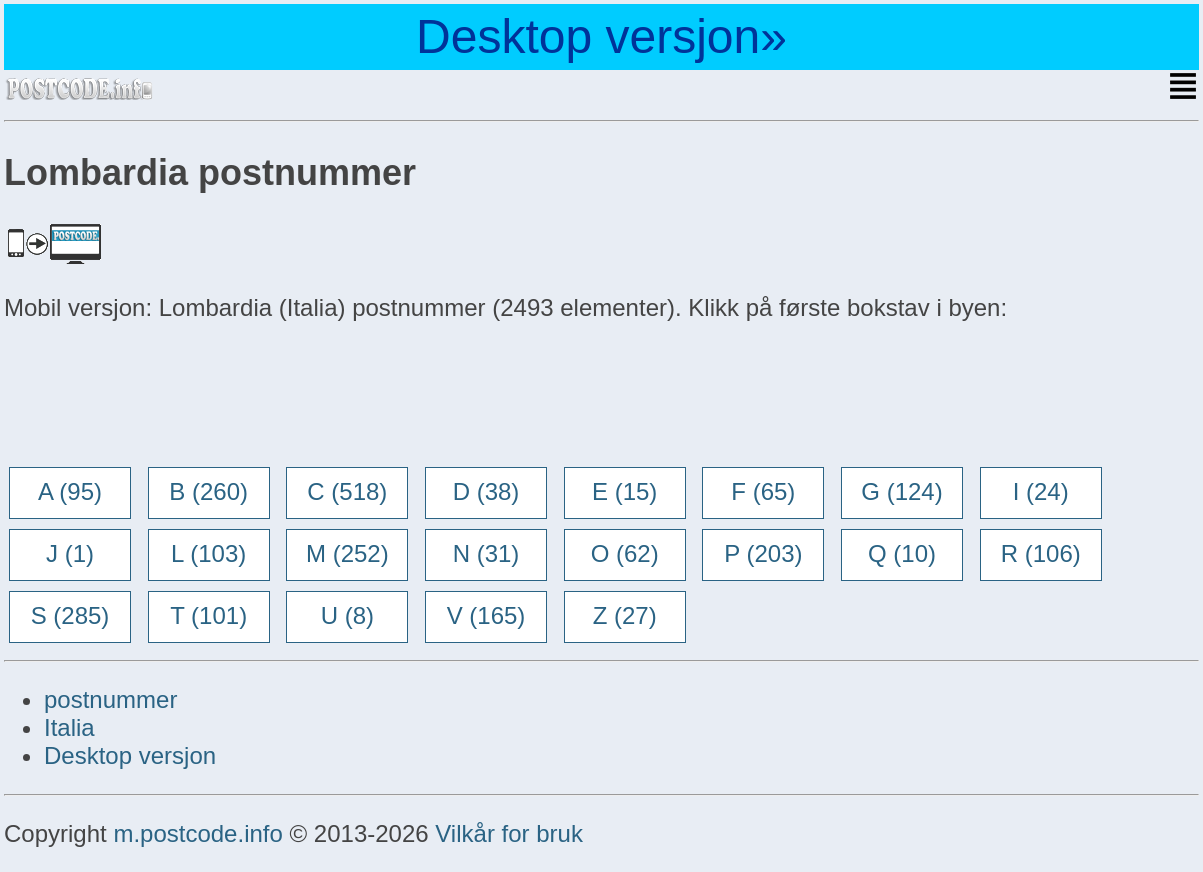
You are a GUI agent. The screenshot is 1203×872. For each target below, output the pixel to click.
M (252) (347, 553)
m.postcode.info (197, 833)
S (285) (70, 615)
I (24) (1041, 491)
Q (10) (902, 553)
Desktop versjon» (601, 36)
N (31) (486, 553)
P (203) (763, 553)
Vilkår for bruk (509, 833)
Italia (69, 727)
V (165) (486, 615)
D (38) (486, 491)
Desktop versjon (130, 755)
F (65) (763, 491)
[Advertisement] (164, 396)
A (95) (70, 491)
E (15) (624, 491)
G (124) (901, 491)
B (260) (208, 491)
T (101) (208, 615)
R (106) (1041, 553)
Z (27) (625, 615)
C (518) (347, 491)
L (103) (208, 553)
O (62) (625, 553)
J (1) (70, 553)
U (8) (347, 615)
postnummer (110, 699)
